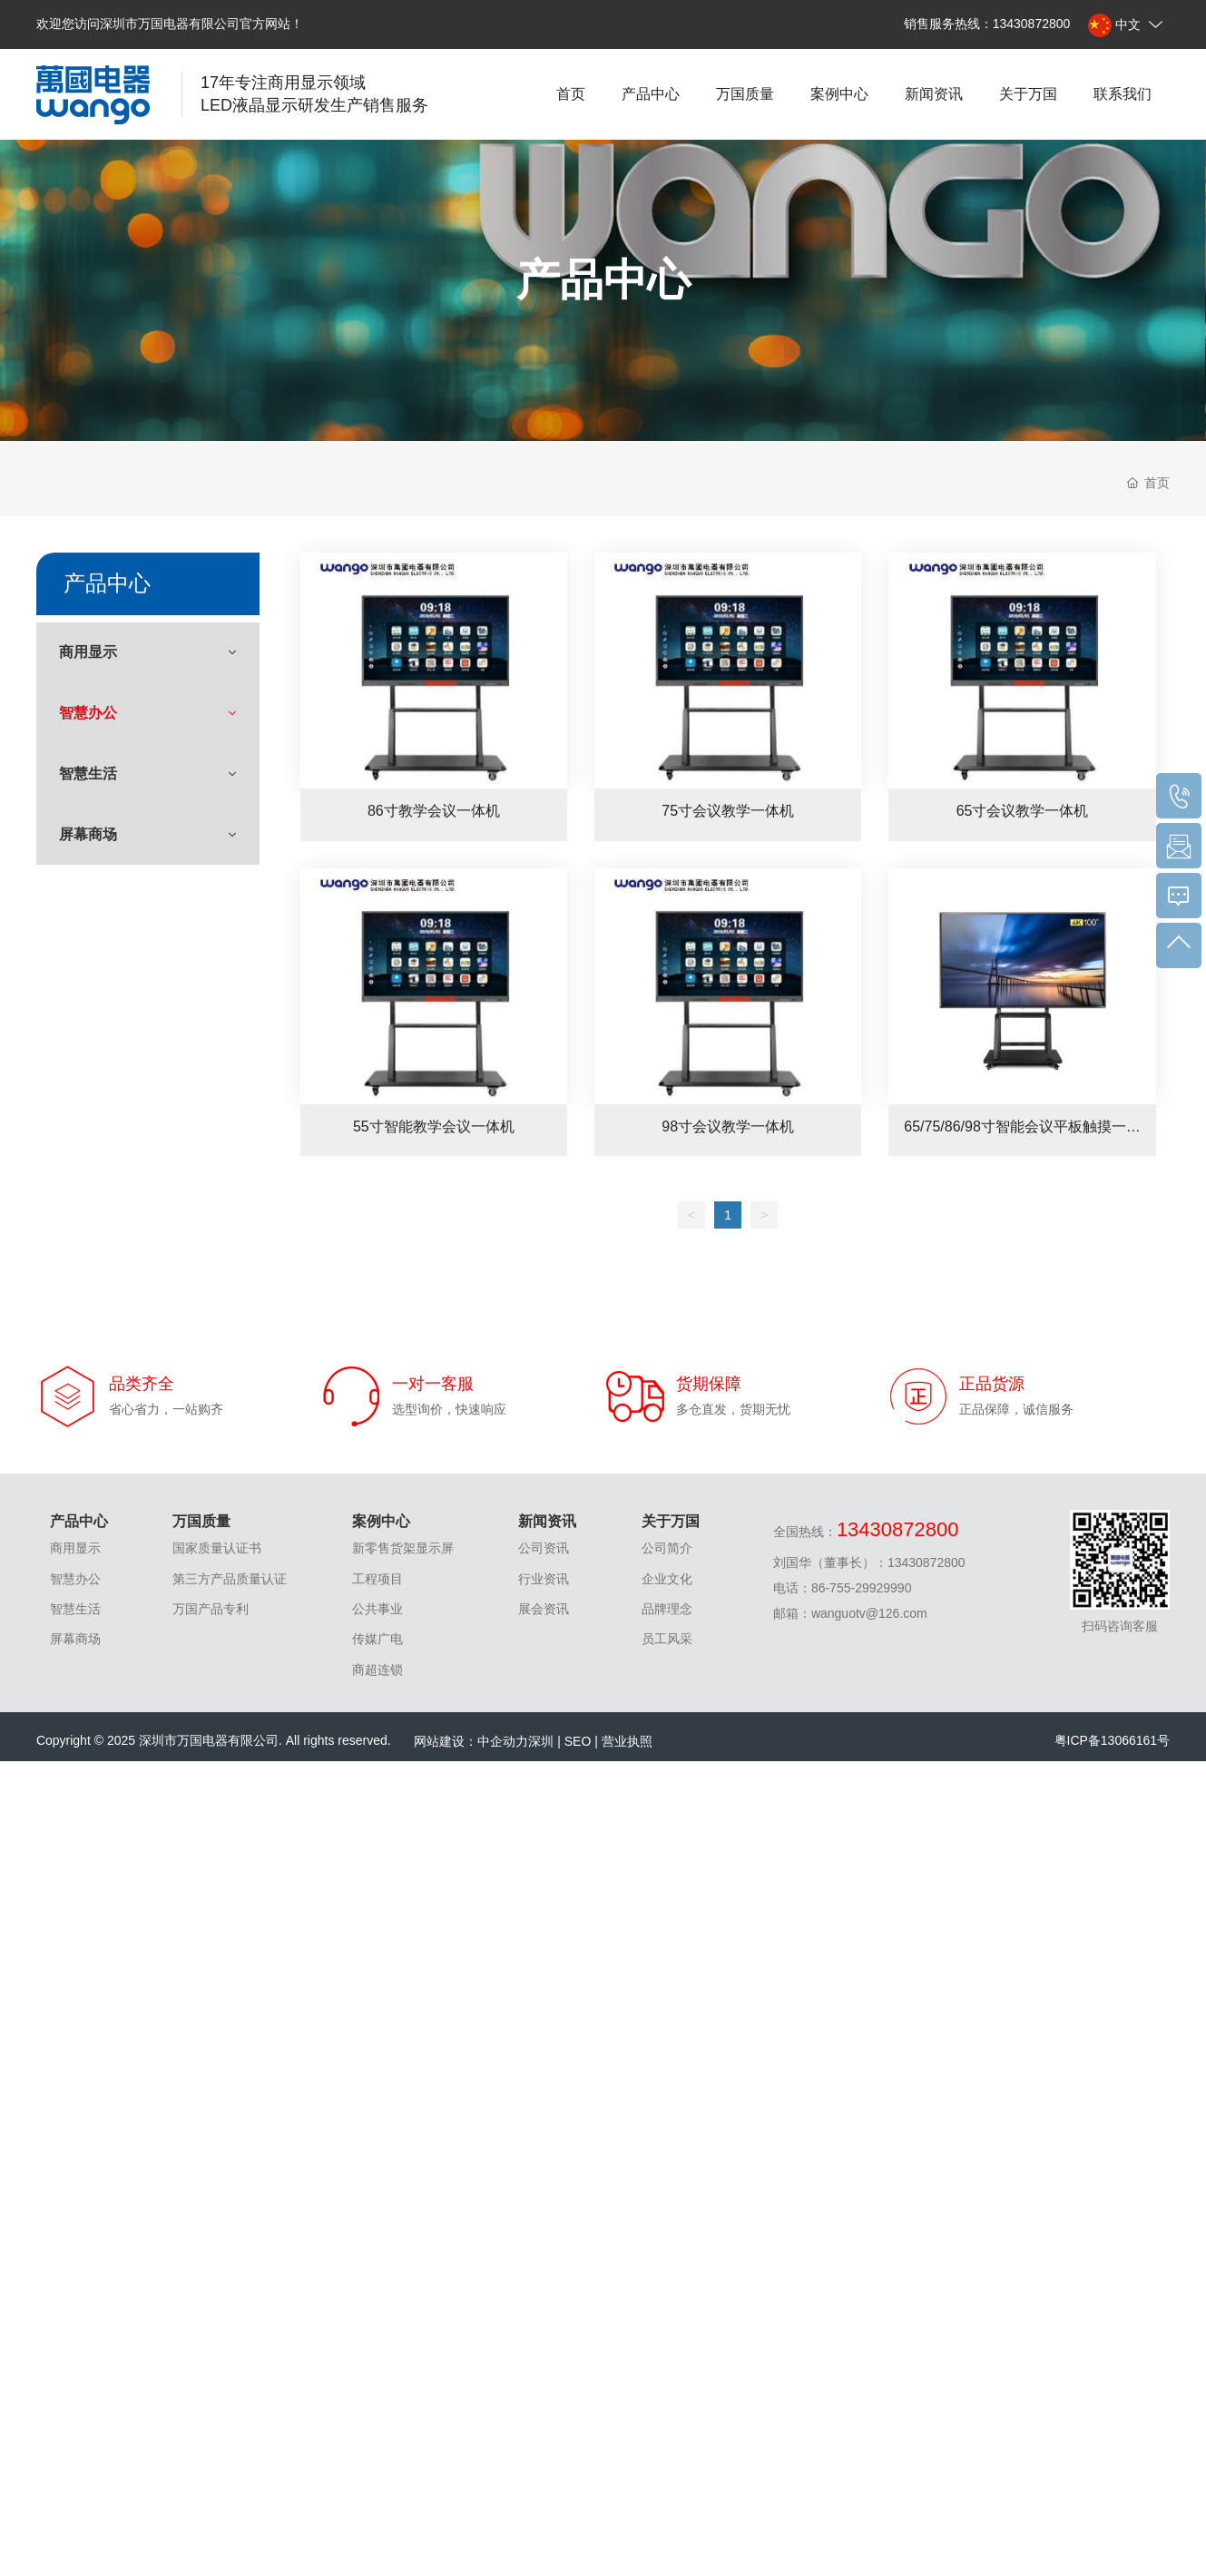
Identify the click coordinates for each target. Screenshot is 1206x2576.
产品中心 (603, 280)
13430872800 (1032, 23)
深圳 (541, 1741)
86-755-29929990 (861, 1588)
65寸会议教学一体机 (1021, 670)
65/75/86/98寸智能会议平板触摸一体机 (1021, 986)
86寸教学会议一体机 (433, 670)
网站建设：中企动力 (471, 1741)
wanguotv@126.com (869, 1613)
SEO (578, 1741)
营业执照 (627, 1741)
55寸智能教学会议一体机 (433, 986)
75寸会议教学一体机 (727, 670)
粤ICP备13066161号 (1112, 1740)
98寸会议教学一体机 (727, 986)
